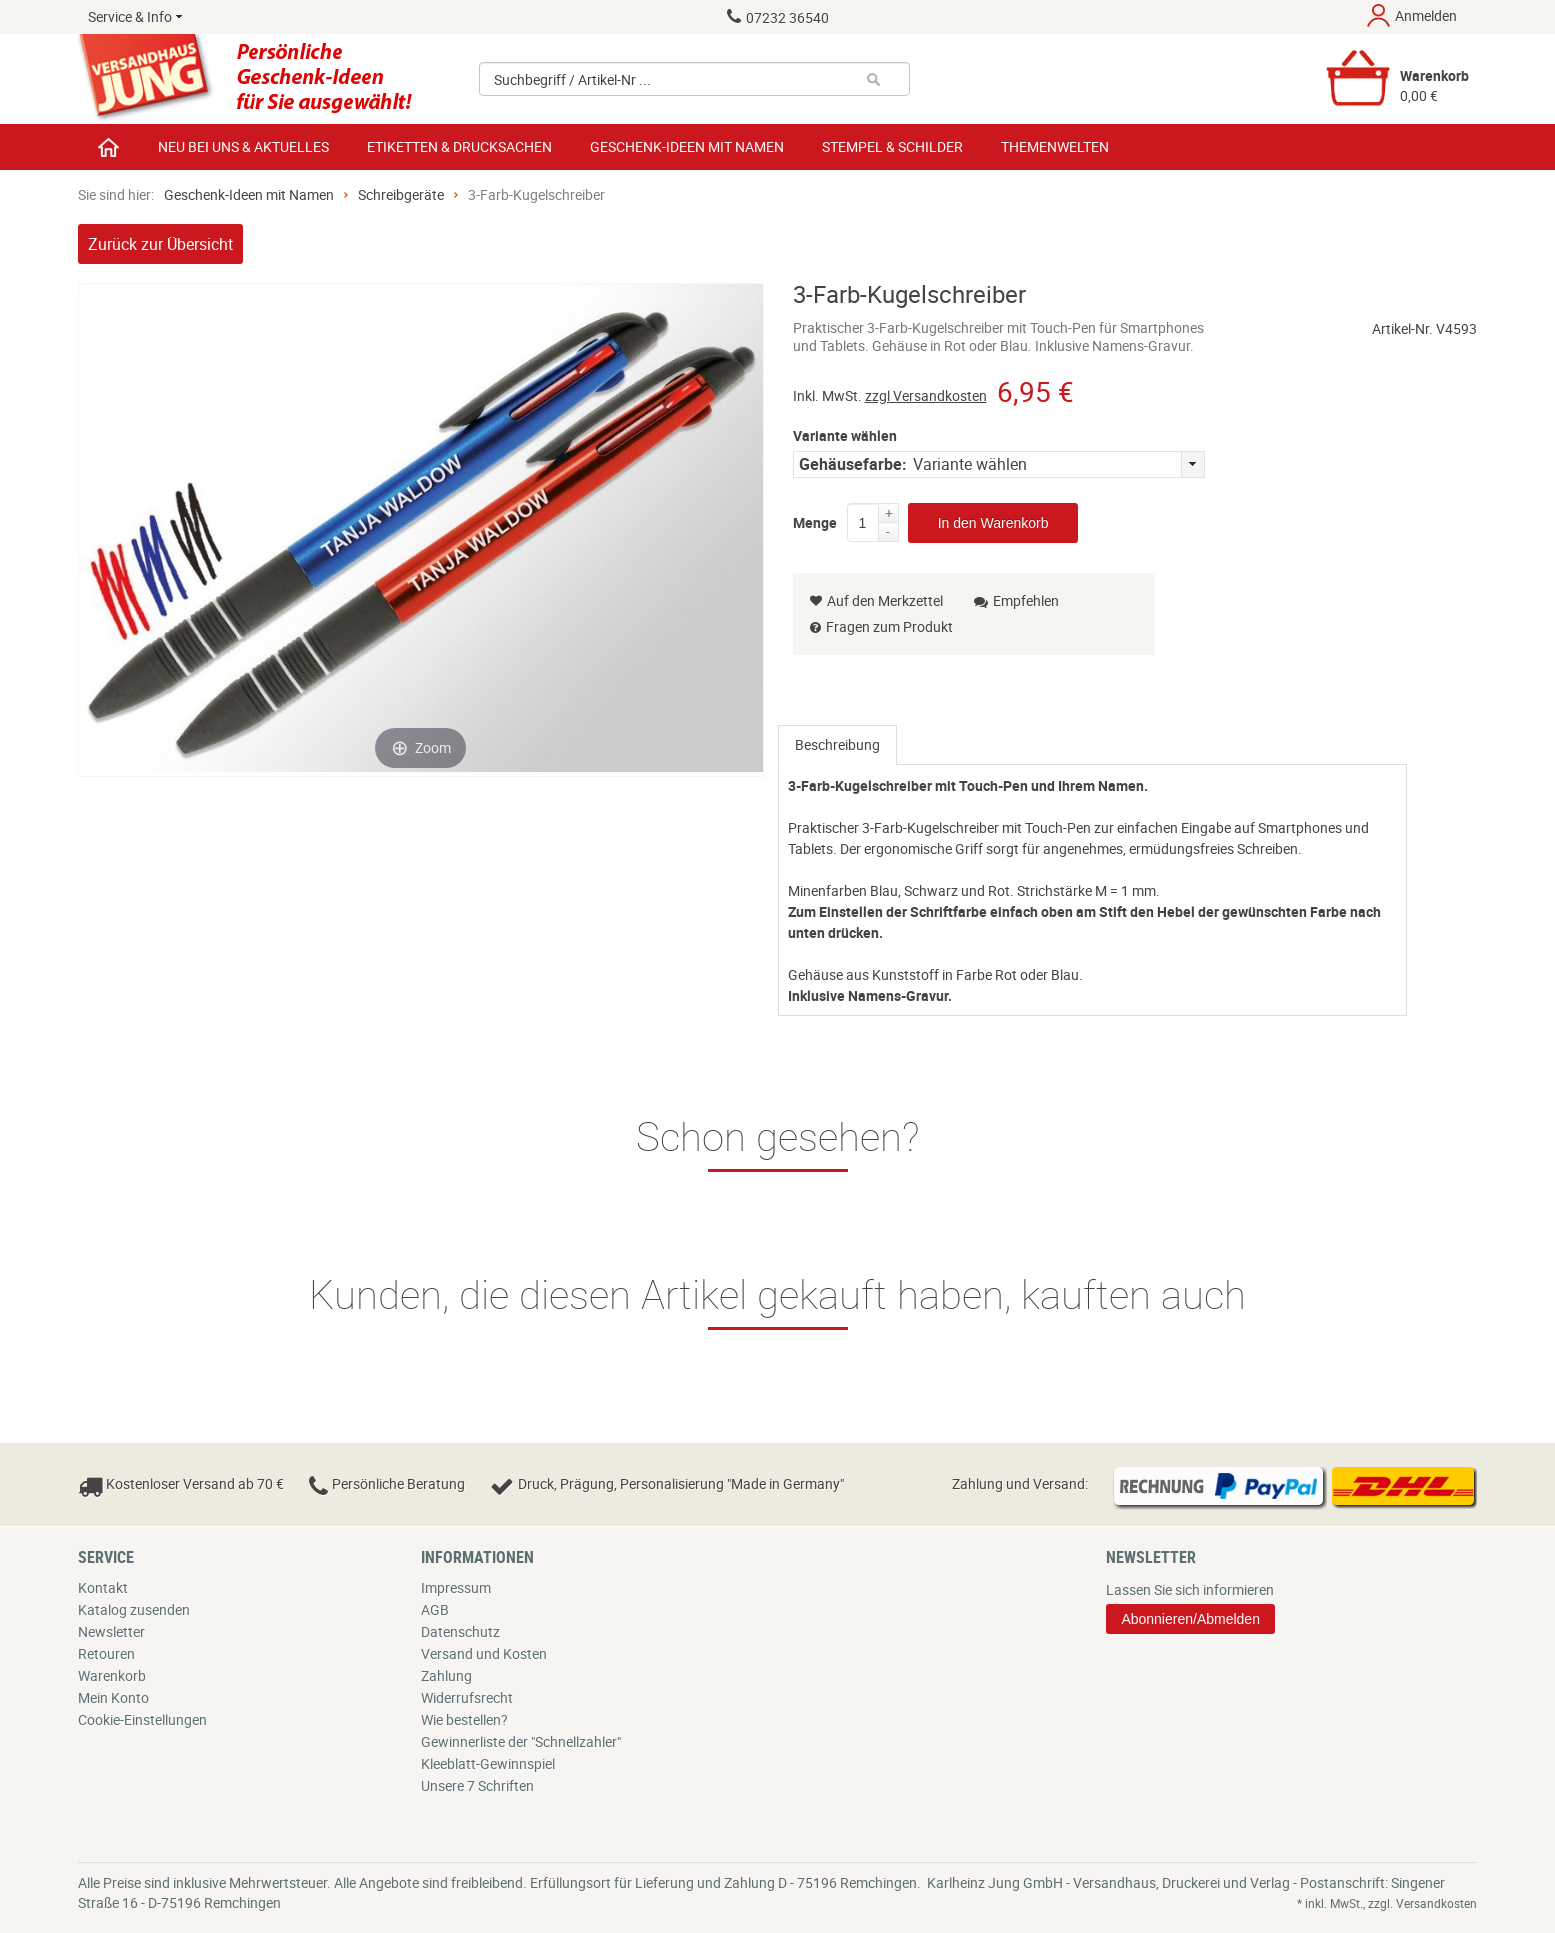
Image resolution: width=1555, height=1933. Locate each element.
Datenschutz (460, 1631)
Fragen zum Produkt (889, 626)
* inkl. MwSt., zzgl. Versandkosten (1387, 1903)
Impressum (456, 1587)
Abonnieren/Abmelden (1190, 1619)
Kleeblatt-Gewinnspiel (488, 1763)
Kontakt (103, 1587)
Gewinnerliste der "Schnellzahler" (521, 1741)
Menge (815, 519)
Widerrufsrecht (467, 1697)
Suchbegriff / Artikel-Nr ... (572, 79)
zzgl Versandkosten (926, 395)
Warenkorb (112, 1675)
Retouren (106, 1653)
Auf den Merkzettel (876, 600)
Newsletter (111, 1631)
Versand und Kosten (484, 1653)
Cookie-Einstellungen (142, 1719)
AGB (435, 1609)
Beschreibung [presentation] (837, 744)
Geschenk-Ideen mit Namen (249, 194)
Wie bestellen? (464, 1719)
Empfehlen (1016, 600)
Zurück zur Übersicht (160, 244)
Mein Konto (113, 1697)
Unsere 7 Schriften (477, 1785)
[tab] (837, 745)
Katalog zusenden (134, 1609)
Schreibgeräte (401, 194)
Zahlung (446, 1675)
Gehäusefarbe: (853, 464)
